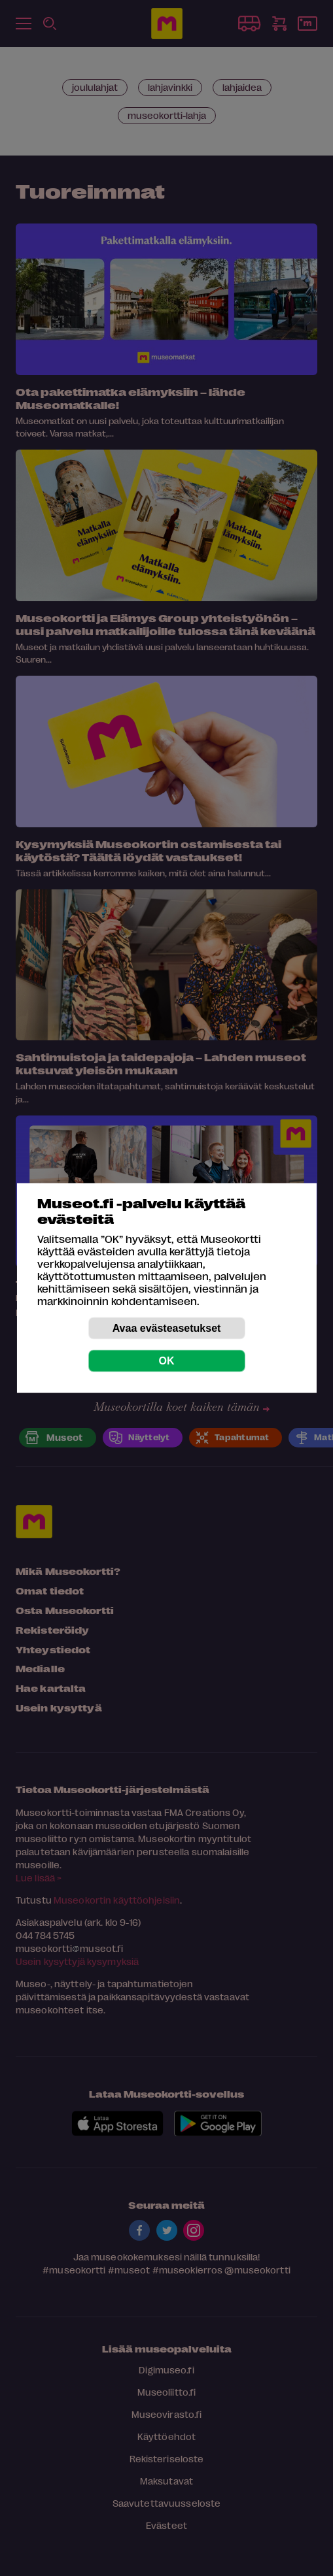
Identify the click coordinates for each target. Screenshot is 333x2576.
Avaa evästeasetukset (167, 1328)
